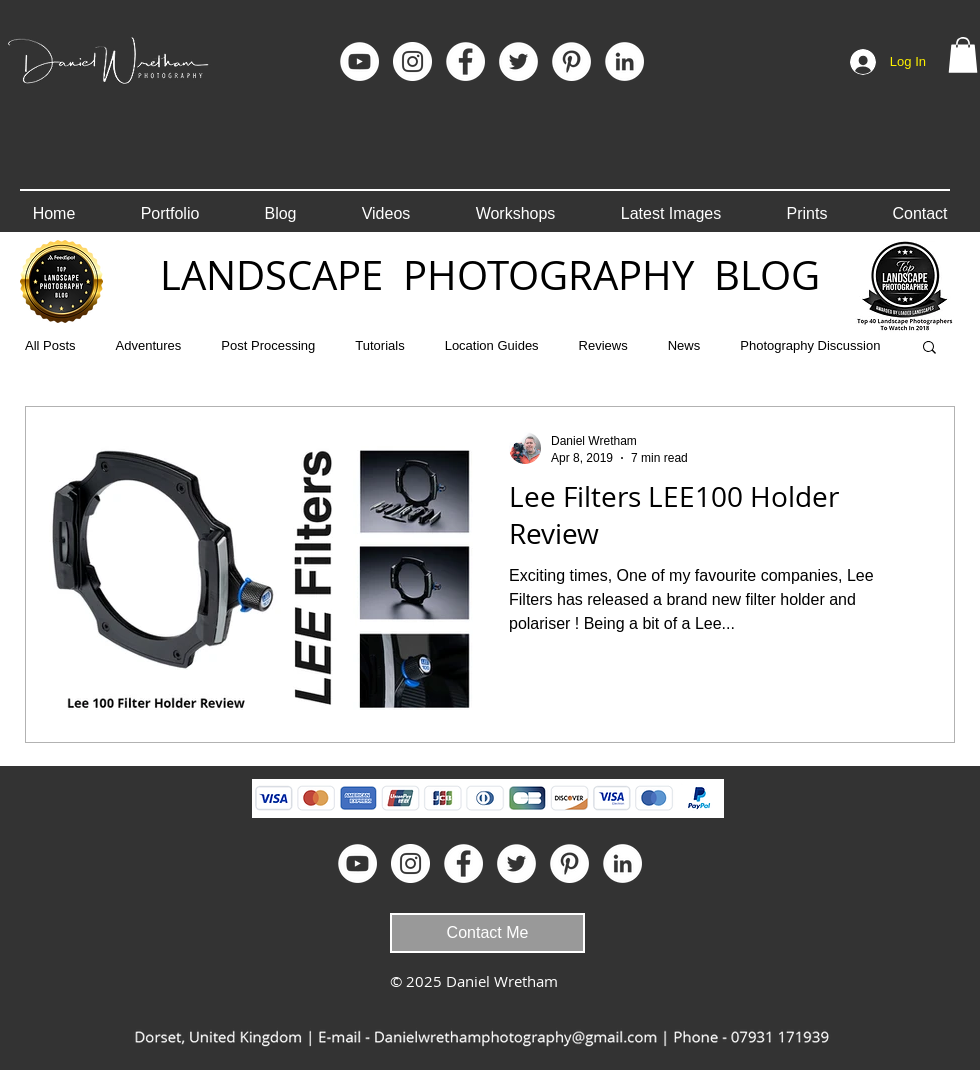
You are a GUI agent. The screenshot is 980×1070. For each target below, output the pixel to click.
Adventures (149, 345)
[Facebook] (465, 61)
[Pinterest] (571, 61)
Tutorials (379, 345)
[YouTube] (359, 61)
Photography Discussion (810, 345)
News (684, 345)
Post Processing (268, 345)
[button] (963, 55)
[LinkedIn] (624, 61)
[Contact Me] (487, 933)
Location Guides (492, 345)
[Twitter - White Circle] (518, 61)
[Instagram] (412, 61)
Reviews (603, 345)
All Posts (50, 345)
